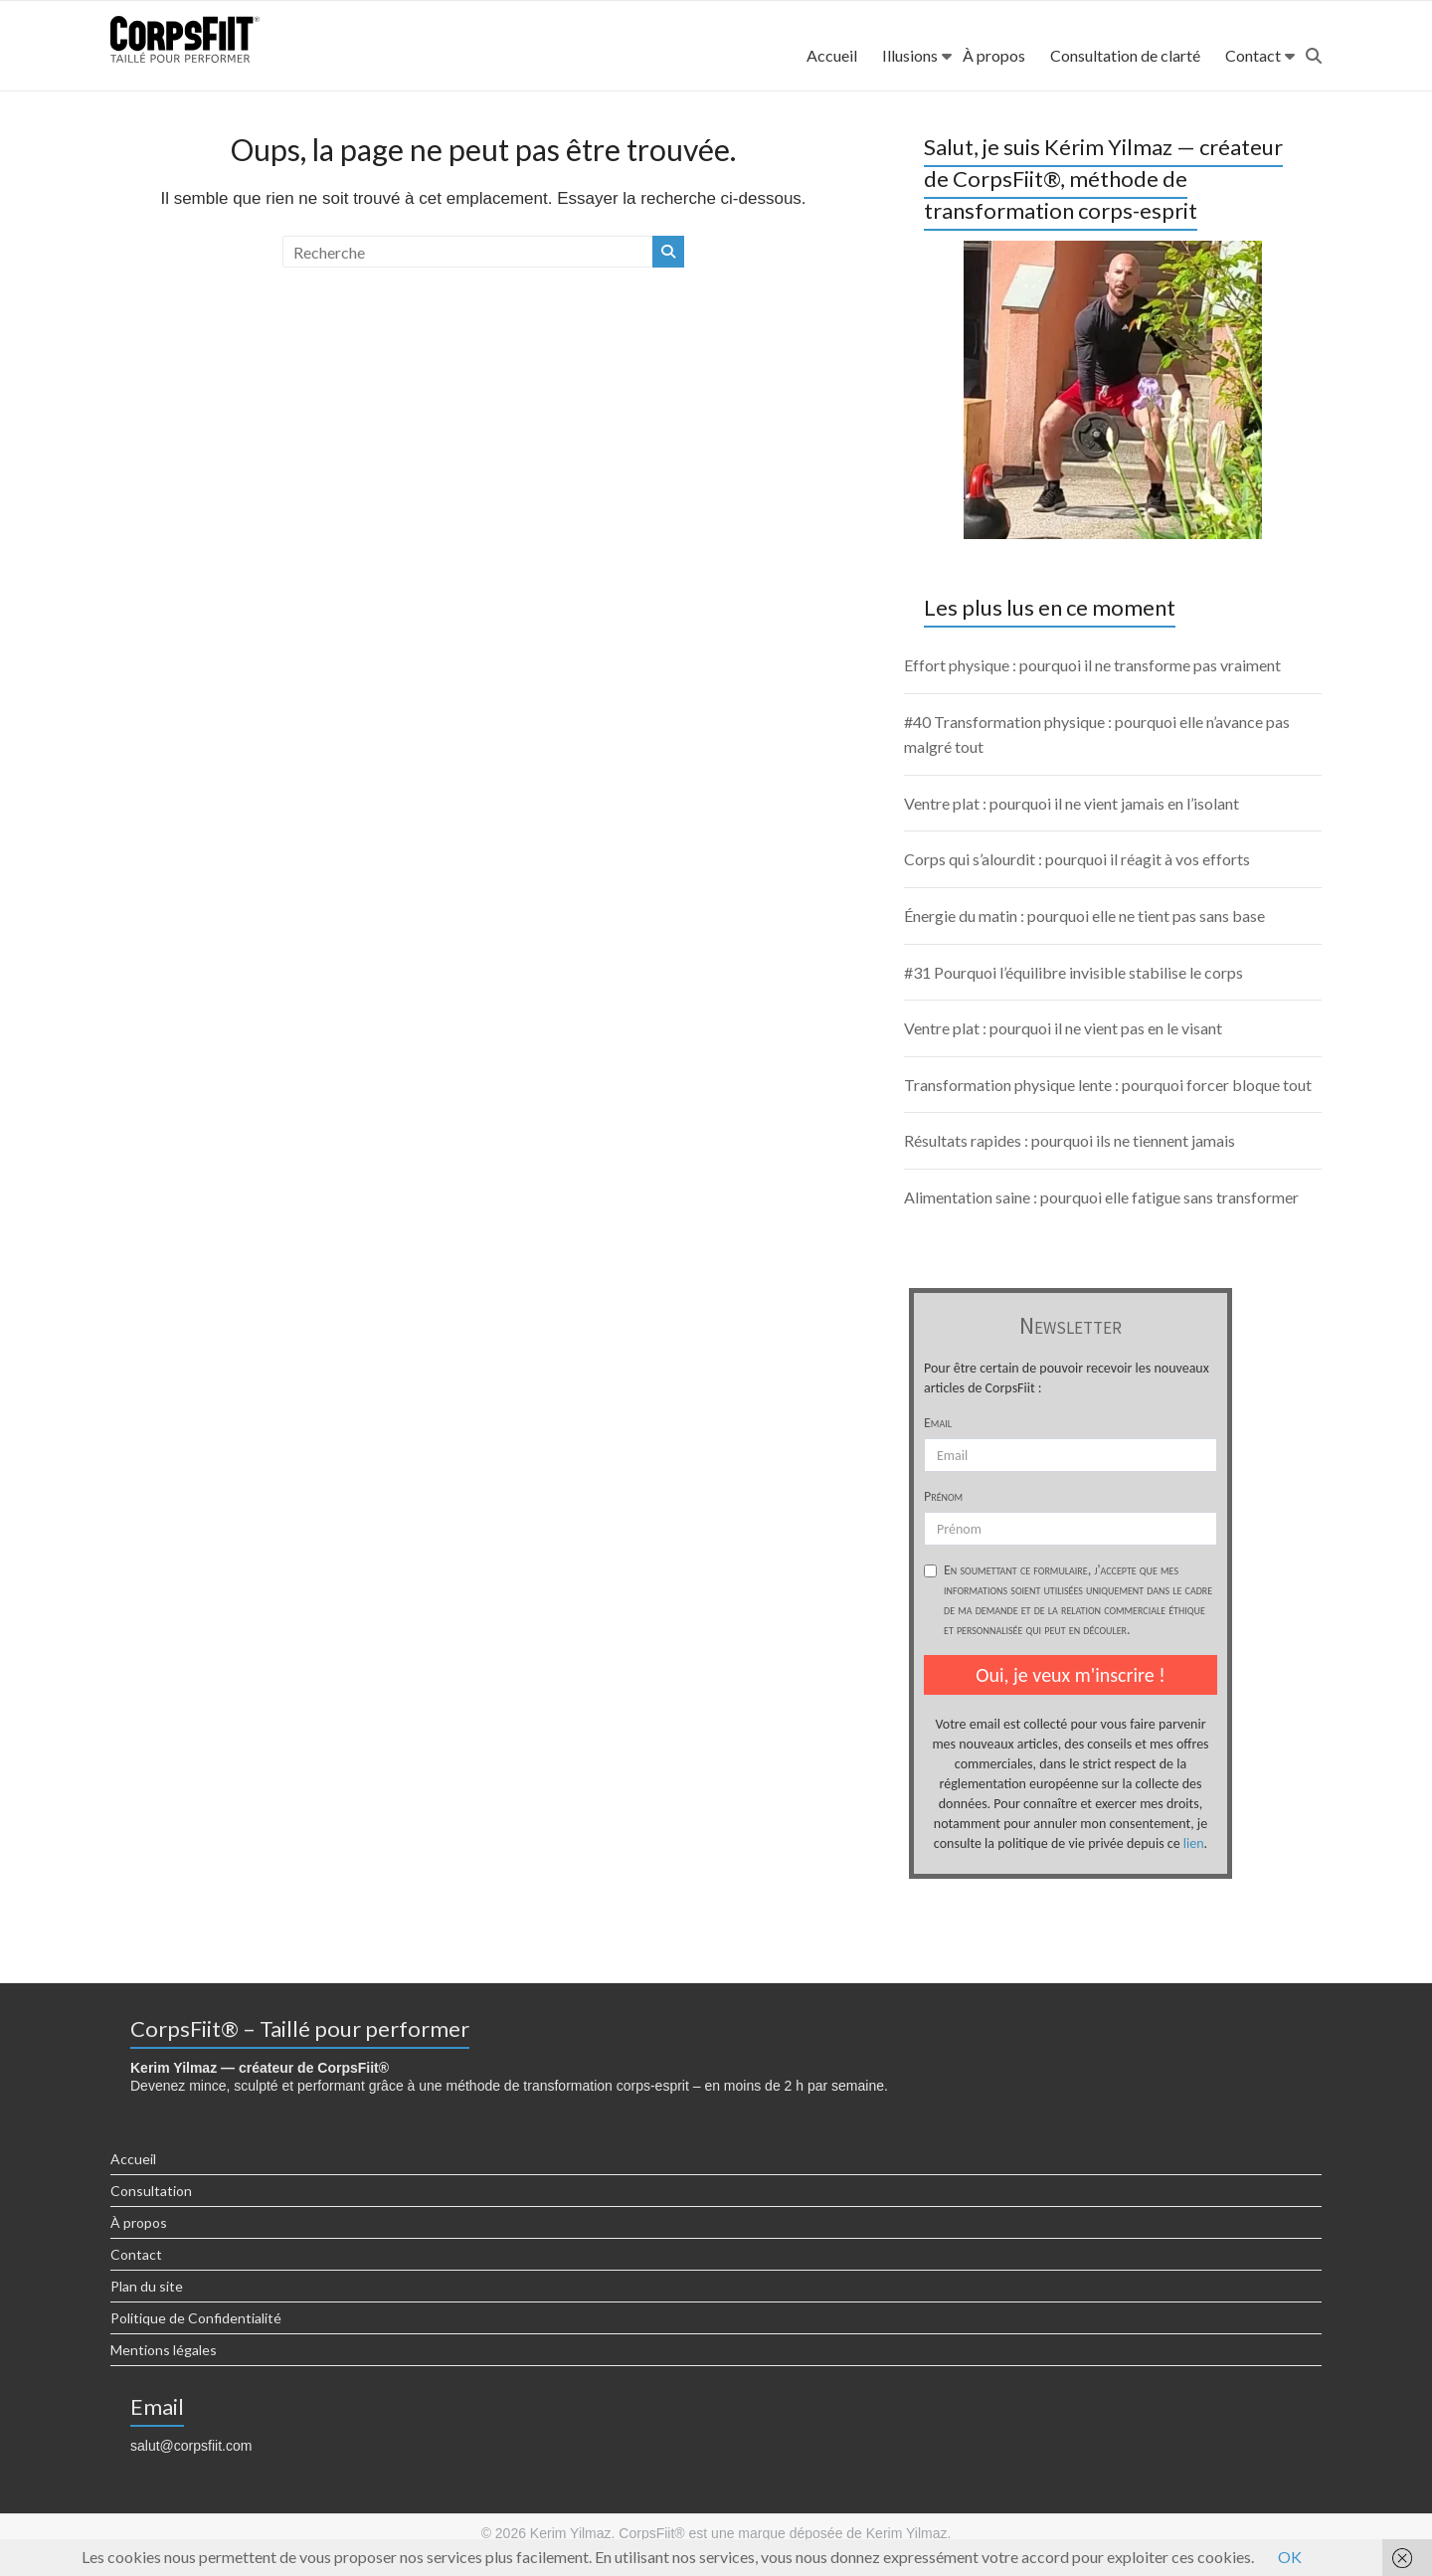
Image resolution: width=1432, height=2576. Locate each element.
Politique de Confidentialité (195, 2317)
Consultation (151, 2190)
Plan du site (146, 2286)
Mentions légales (163, 2349)
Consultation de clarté (1125, 55)
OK (1290, 2556)
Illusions (910, 55)
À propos (994, 55)
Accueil (831, 55)
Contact (1253, 55)
